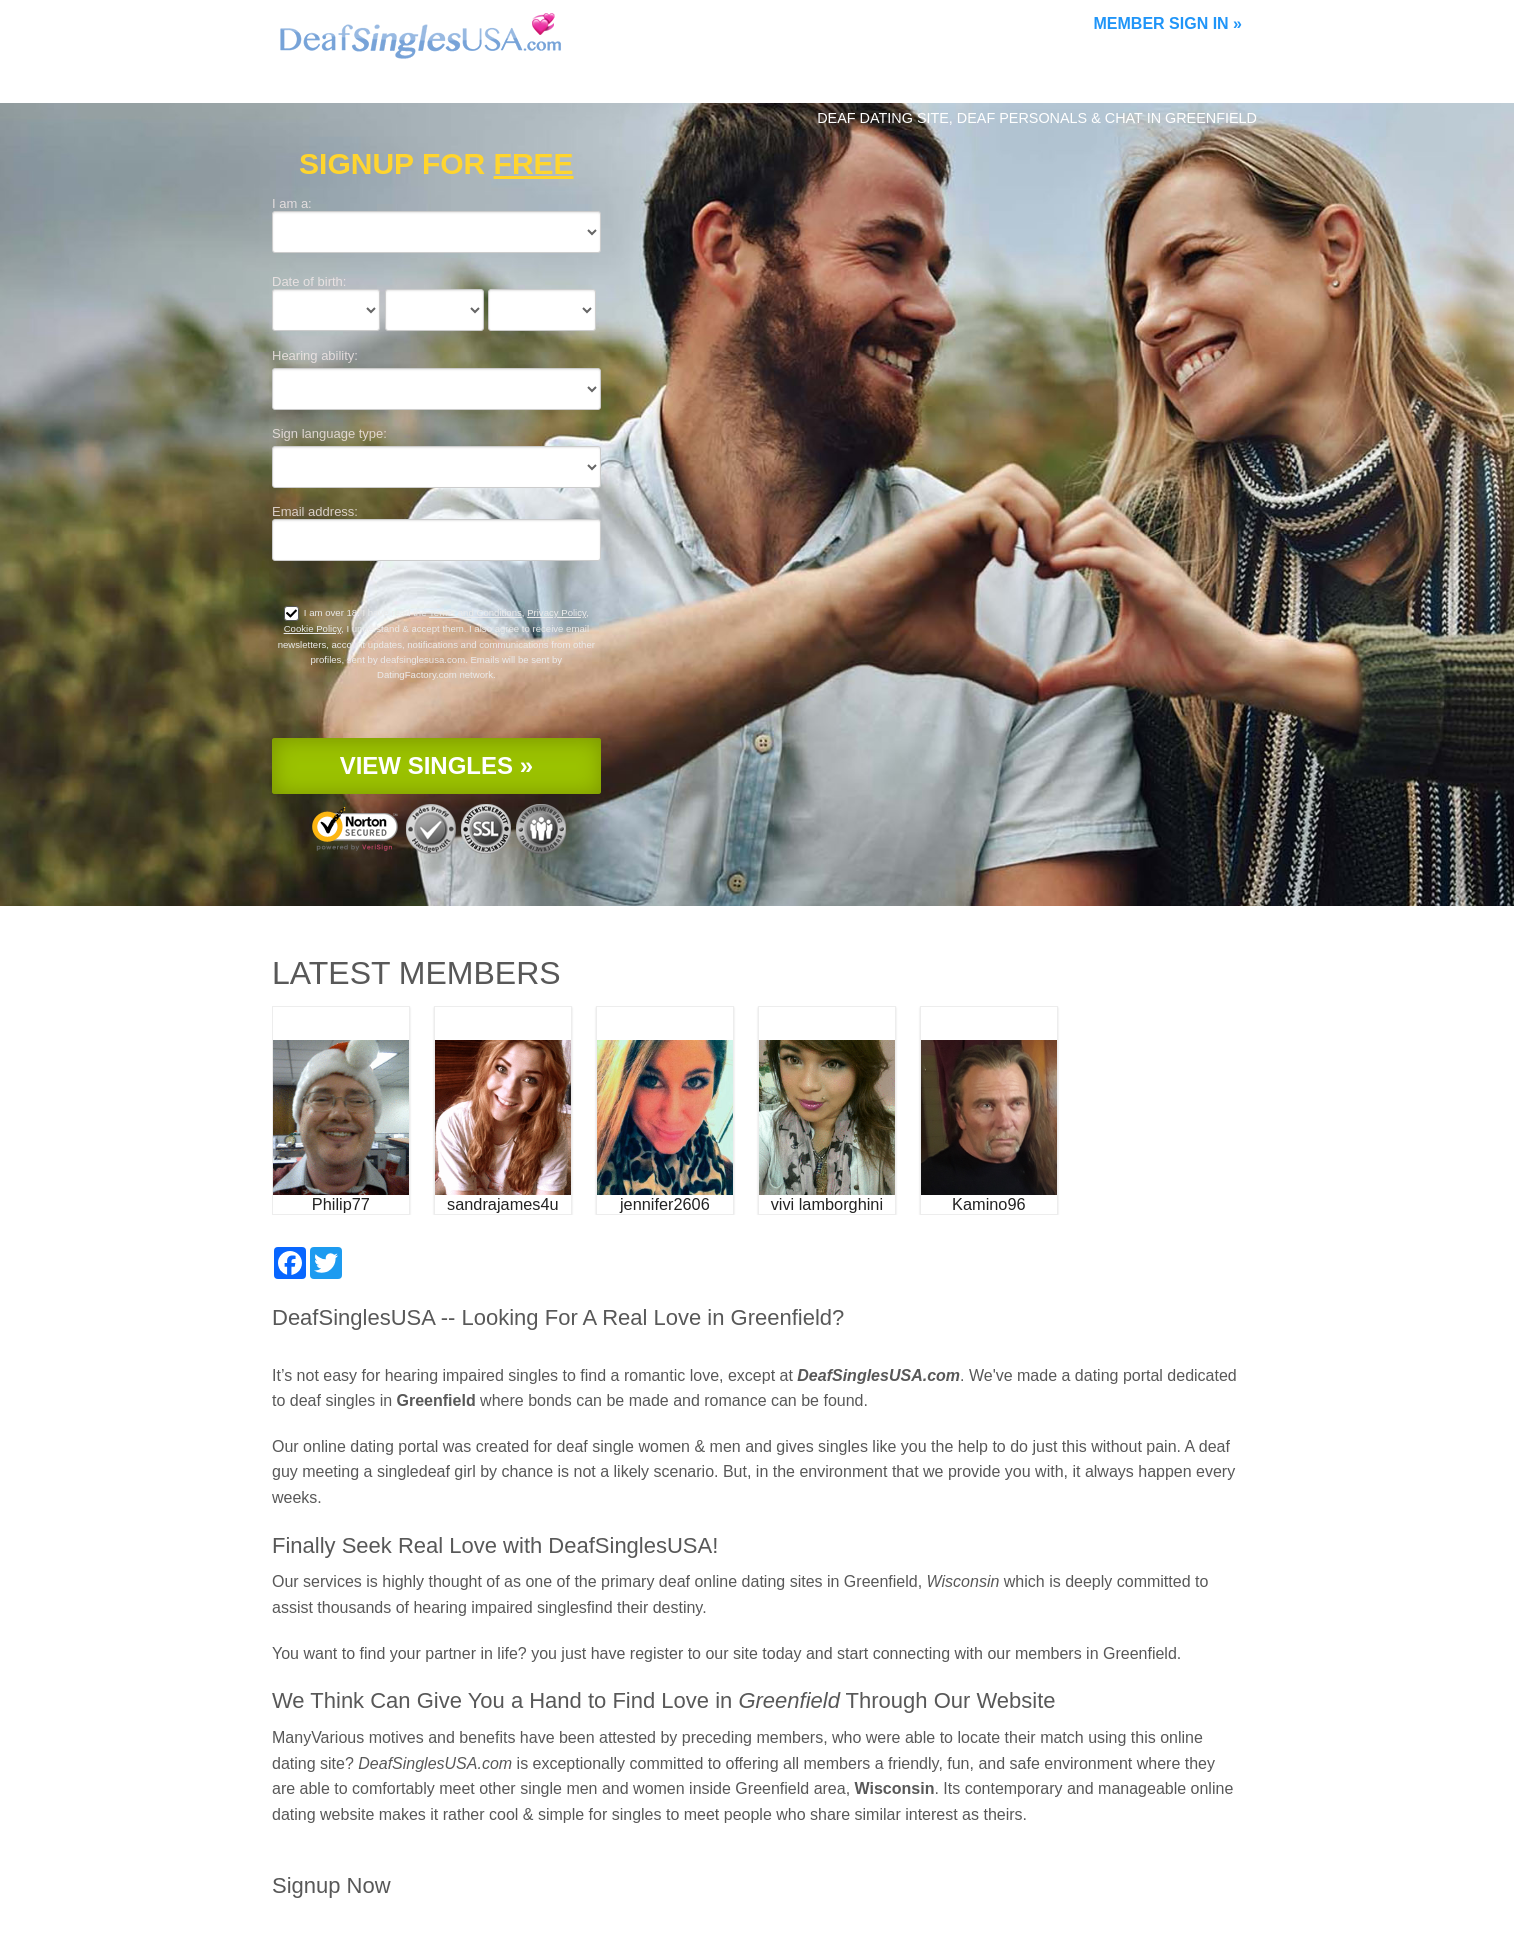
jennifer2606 (665, 1204)
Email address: (315, 511)
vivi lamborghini (827, 1204)
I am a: (292, 203)
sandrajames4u (503, 1204)
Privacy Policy (556, 612)
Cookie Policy (312, 628)
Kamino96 (988, 1204)
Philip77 (341, 1204)
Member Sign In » (1168, 23)
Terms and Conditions (475, 612)
